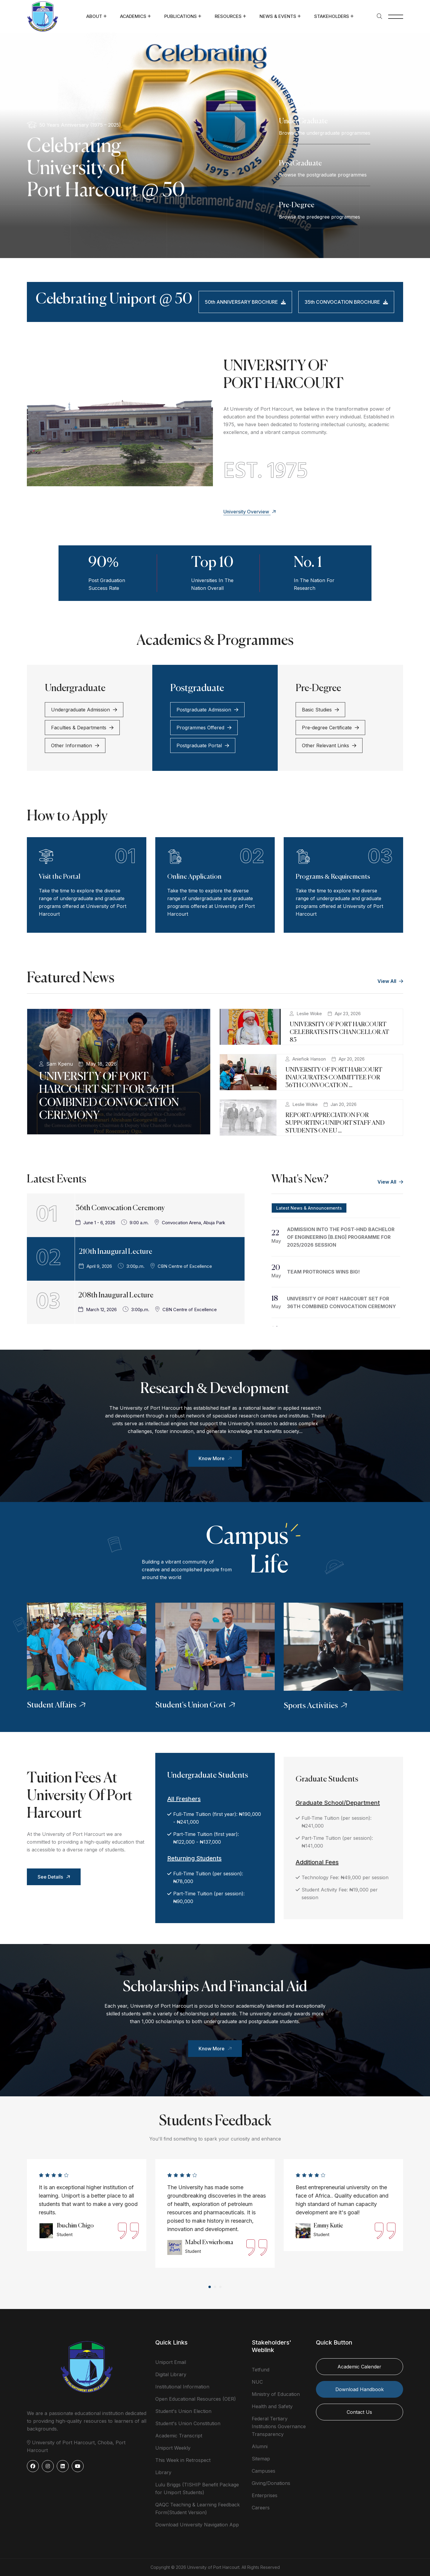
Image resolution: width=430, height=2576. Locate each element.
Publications (180, 16)
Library (163, 2472)
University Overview (249, 512)
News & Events (277, 16)
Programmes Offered (203, 727)
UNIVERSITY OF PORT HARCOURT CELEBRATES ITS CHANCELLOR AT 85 (339, 1032)
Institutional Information (182, 2387)
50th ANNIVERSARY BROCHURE (245, 302)
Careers (261, 2508)
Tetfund (260, 2370)
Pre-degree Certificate (330, 727)
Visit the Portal (59, 877)
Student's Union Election (183, 2411)
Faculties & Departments (82, 727)
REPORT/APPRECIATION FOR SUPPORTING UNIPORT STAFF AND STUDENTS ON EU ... (335, 1123)
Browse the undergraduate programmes (324, 133)
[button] (209, 2287)
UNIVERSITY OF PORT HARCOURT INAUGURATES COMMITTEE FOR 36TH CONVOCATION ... (333, 1078)
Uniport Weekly (173, 2448)
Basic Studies (320, 710)
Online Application (194, 877)
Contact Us (359, 2412)
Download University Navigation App (197, 2525)
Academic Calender (359, 2367)
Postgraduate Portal (202, 745)
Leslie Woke (309, 1013)
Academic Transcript (178, 2436)
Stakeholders (331, 16)
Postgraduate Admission (207, 710)
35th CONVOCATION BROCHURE (346, 302)
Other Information (75, 745)
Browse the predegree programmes (319, 217)
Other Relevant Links (329, 745)
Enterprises (264, 2495)
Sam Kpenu (59, 1064)
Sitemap (261, 2459)
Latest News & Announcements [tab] (309, 1207)
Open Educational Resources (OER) (195, 2399)
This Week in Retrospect (183, 2460)
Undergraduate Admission (84, 710)
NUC (257, 2382)
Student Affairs (56, 1705)
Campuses (263, 2471)
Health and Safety (272, 2406)
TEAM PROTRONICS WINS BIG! (323, 1272)
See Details (55, 1876)
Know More (216, 1458)
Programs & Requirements (333, 877)
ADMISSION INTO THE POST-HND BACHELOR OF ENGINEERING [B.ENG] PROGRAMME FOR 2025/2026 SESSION (340, 1237)
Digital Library (170, 2374)
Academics (133, 16)
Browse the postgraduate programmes (323, 175)
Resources (228, 16)
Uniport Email (170, 2362)
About (94, 16)
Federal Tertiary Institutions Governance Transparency (279, 2426)
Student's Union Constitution (187, 2423)
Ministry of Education (276, 2394)
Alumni (260, 2446)
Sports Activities (316, 1706)
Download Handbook (359, 2389)
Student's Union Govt (195, 1705)
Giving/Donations (271, 2483)
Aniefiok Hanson (309, 1059)
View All (390, 981)
